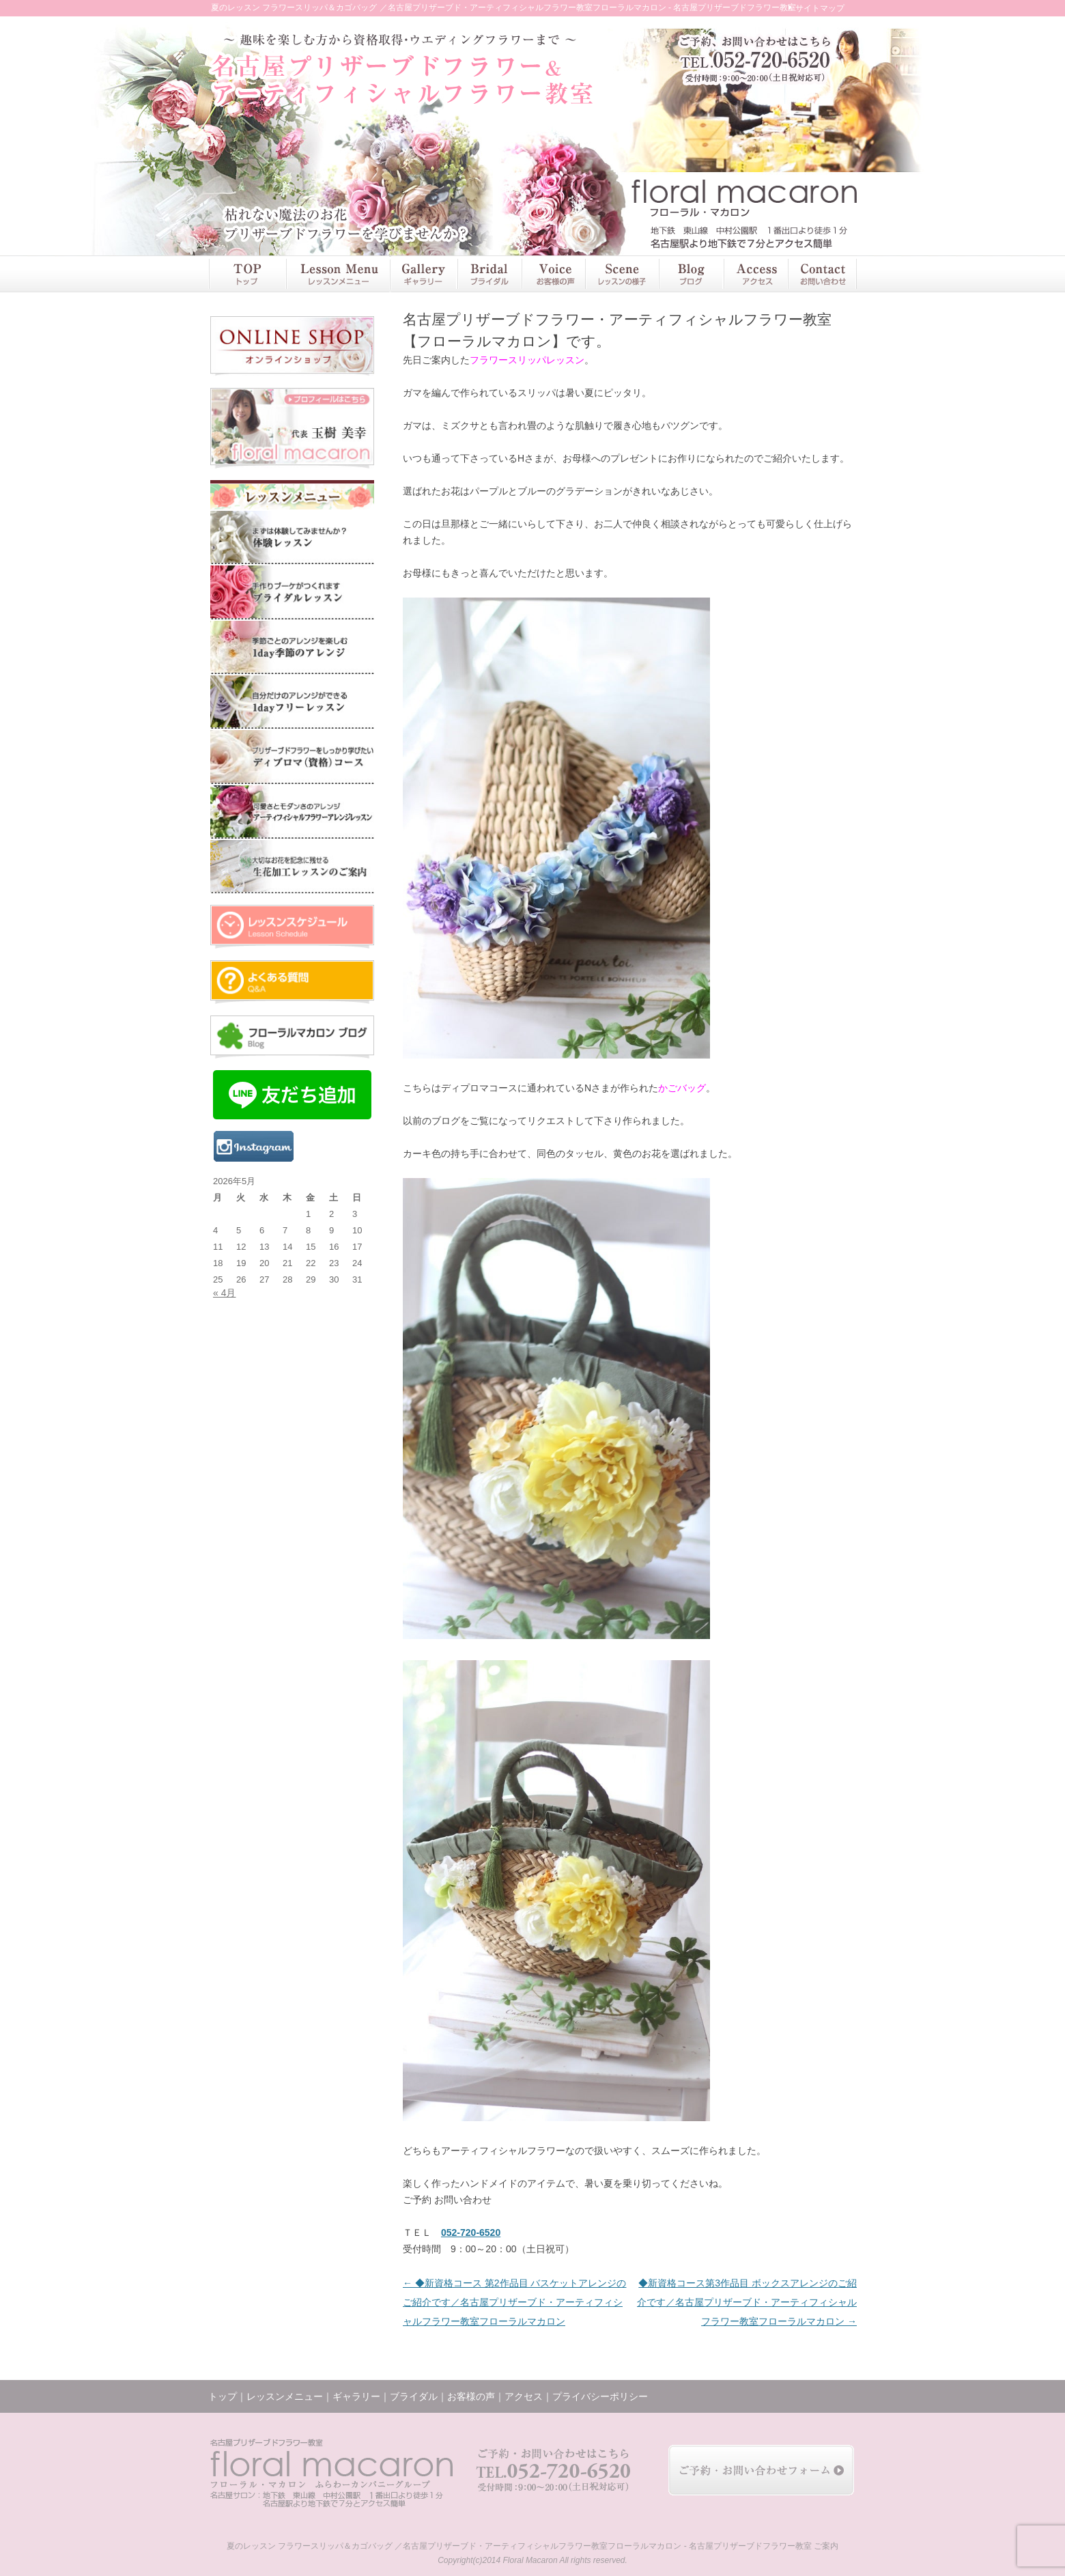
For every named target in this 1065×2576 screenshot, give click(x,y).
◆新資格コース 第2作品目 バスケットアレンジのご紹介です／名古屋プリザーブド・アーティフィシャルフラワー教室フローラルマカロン (514, 2302)
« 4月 (224, 1292)
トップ (246, 273)
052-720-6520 (470, 2232)
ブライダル (489, 273)
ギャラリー (423, 273)
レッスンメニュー (337, 273)
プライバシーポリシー (600, 2396)
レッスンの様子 (622, 273)
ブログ (691, 273)
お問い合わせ (822, 273)
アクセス (755, 273)
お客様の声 (553, 273)
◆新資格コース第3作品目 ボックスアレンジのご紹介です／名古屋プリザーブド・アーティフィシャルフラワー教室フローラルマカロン (747, 2302)
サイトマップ (819, 8)
